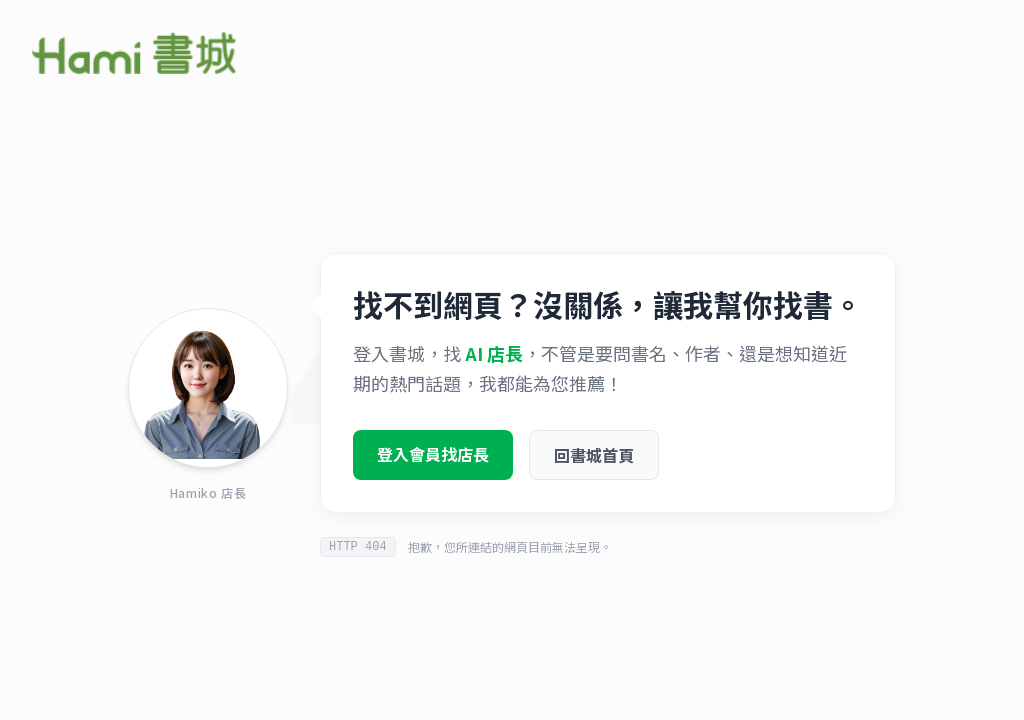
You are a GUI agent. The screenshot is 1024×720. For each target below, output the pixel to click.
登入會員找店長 (433, 456)
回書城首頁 (594, 457)
